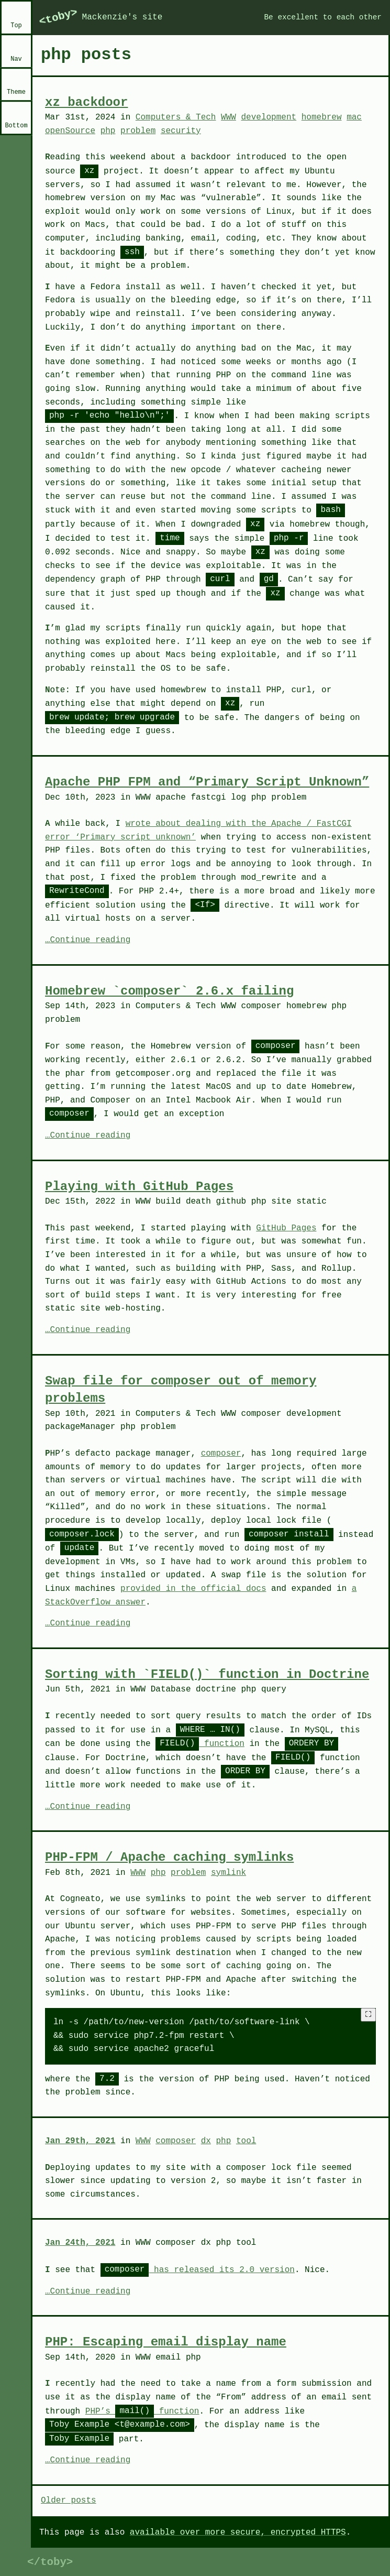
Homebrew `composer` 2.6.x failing (169, 991)
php (108, 131)
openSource (70, 131)
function (199, 1744)
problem (137, 131)
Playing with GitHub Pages (139, 1187)
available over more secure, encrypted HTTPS (238, 2532)
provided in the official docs (193, 1588)
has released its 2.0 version (198, 2270)
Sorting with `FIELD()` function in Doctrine (207, 1674)
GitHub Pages (286, 1228)
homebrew (322, 117)
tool (246, 2141)
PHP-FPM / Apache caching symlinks (169, 1857)
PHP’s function (142, 2411)
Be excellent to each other (323, 17)
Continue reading (90, 940)
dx (206, 2141)
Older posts (68, 2500)
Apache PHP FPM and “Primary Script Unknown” (207, 782)
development (269, 117)
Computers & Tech (176, 117)
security (181, 131)
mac (354, 117)
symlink (228, 1873)
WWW (228, 117)
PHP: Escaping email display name (165, 2342)
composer (221, 1453)
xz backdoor (86, 102)
